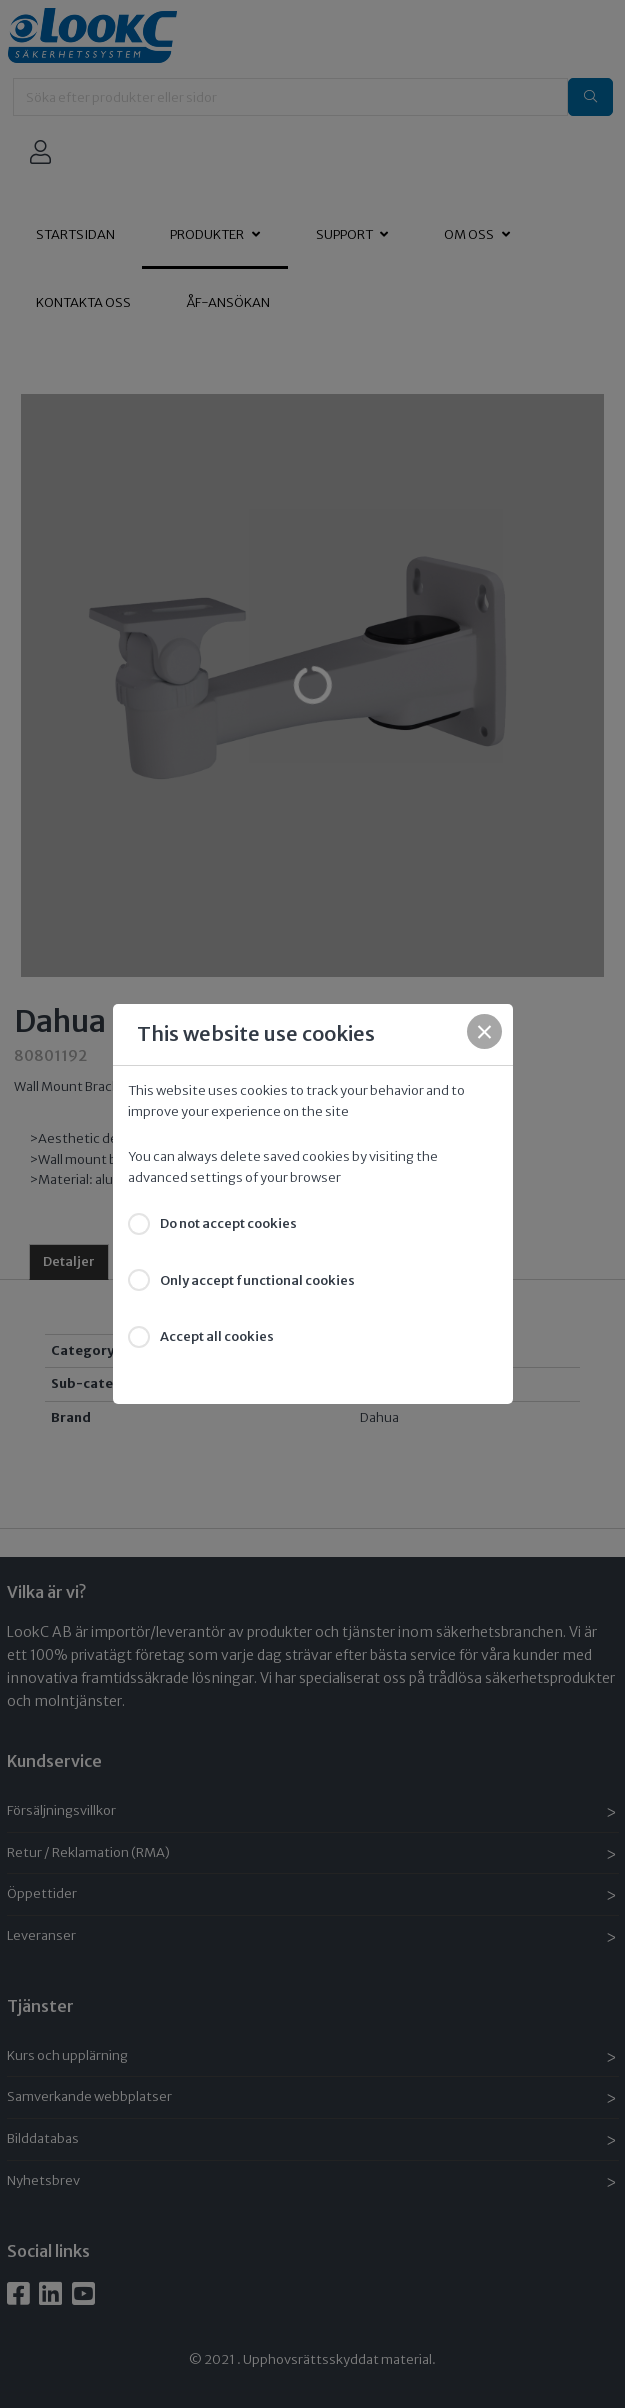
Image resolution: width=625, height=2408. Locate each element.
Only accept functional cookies (257, 1280)
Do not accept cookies (228, 1223)
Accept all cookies (217, 1336)
